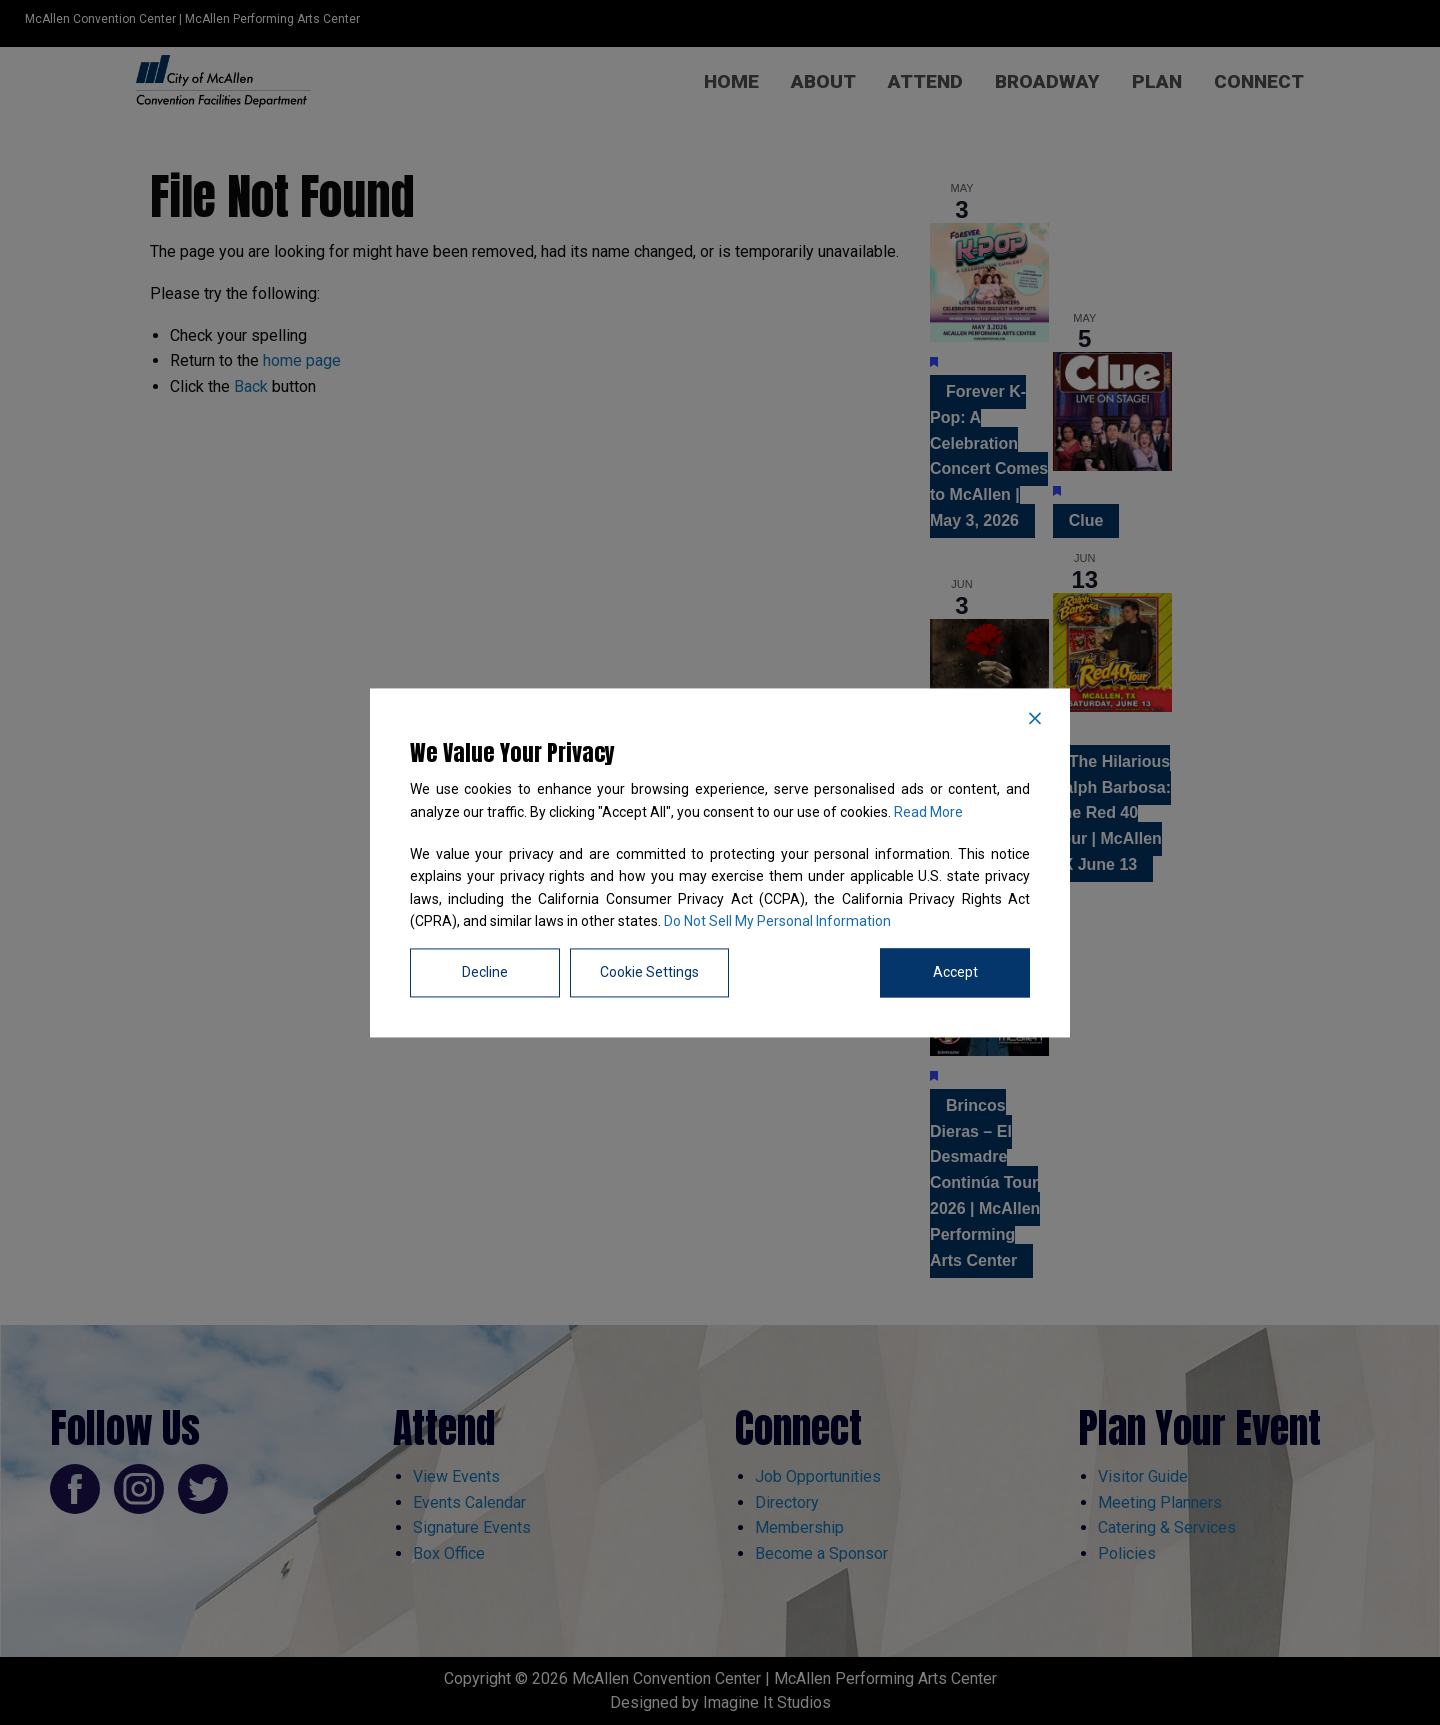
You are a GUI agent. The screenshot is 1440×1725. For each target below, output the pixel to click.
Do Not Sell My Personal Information (777, 922)
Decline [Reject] (485, 972)
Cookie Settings (649, 972)
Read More (928, 812)
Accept (955, 972)
